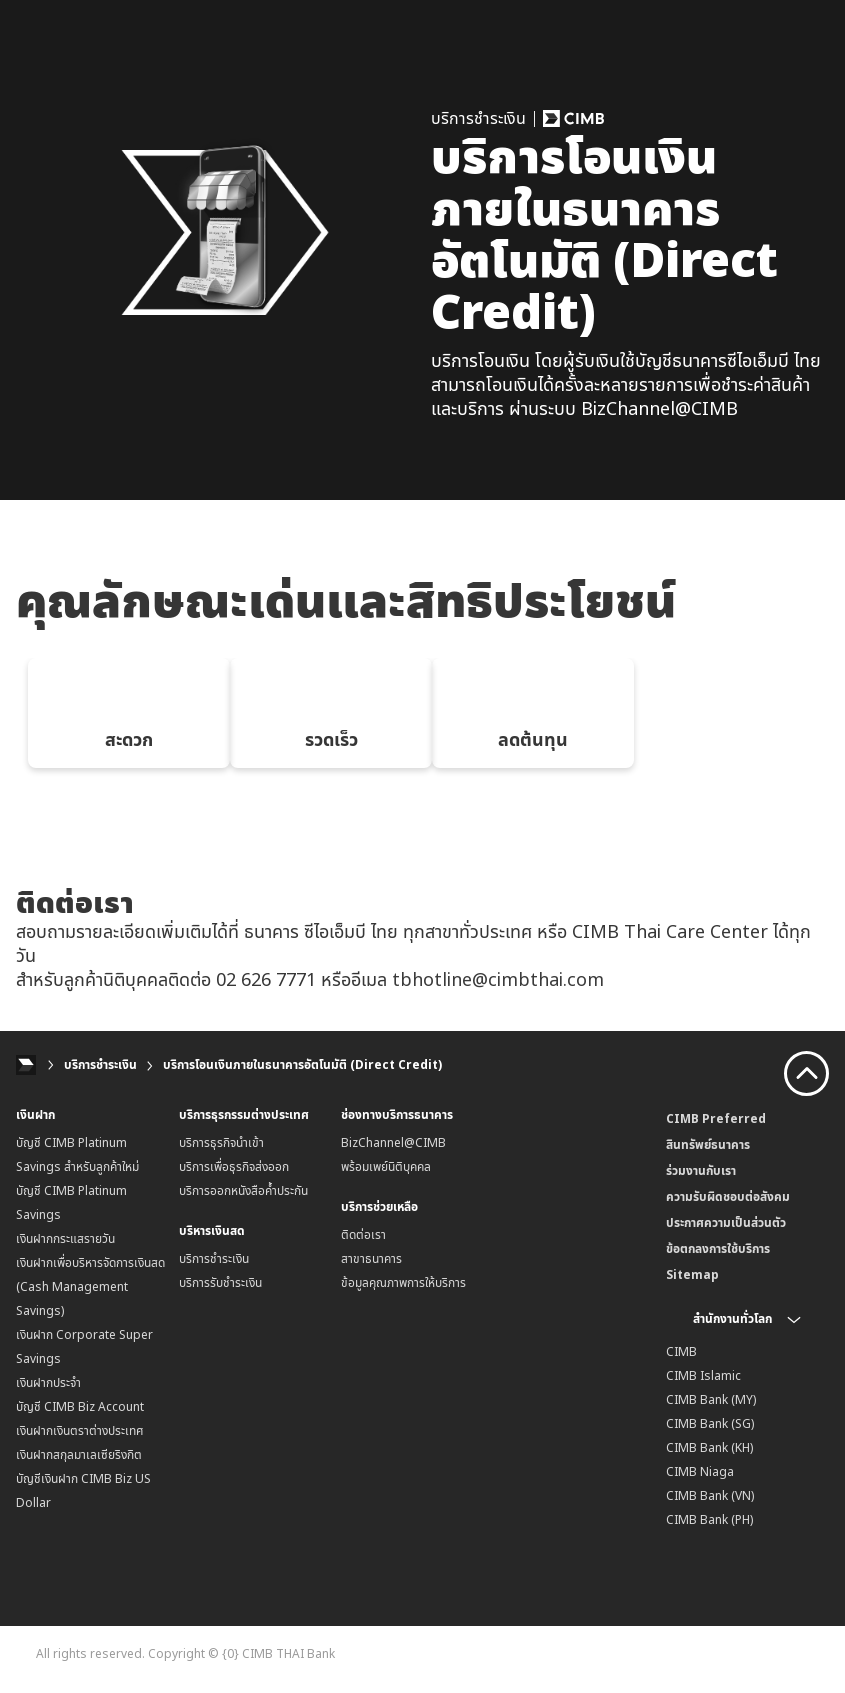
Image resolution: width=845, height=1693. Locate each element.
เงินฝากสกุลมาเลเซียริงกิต (79, 1457)
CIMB (681, 1354)
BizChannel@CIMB (393, 1145)
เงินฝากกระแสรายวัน (65, 1241)
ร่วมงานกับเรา (701, 1173)
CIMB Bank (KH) (709, 1450)
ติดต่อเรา (363, 1237)
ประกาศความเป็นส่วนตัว (726, 1225)
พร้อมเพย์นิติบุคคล (386, 1169)
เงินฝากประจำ (48, 1385)
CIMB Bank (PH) (709, 1522)
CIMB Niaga (700, 1474)
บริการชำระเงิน (100, 1067)
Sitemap (692, 1277)
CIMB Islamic (703, 1378)
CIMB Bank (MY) (711, 1402)
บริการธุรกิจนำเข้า (221, 1145)
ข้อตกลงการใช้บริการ (718, 1251)
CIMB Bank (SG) (710, 1426)
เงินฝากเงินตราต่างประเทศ (80, 1433)
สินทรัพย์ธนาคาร (708, 1147)
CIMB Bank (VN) (710, 1498)
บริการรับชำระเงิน (220, 1285)
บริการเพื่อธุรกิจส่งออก (234, 1169)
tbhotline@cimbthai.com (498, 981)
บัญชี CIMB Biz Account (80, 1409)
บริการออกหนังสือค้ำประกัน (243, 1193)
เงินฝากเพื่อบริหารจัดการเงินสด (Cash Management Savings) (90, 1289)
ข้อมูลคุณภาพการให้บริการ (403, 1285)
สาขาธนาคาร (371, 1261)
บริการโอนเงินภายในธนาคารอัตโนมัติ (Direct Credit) (302, 1067)
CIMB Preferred (716, 1121)
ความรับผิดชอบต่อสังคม (728, 1199)
